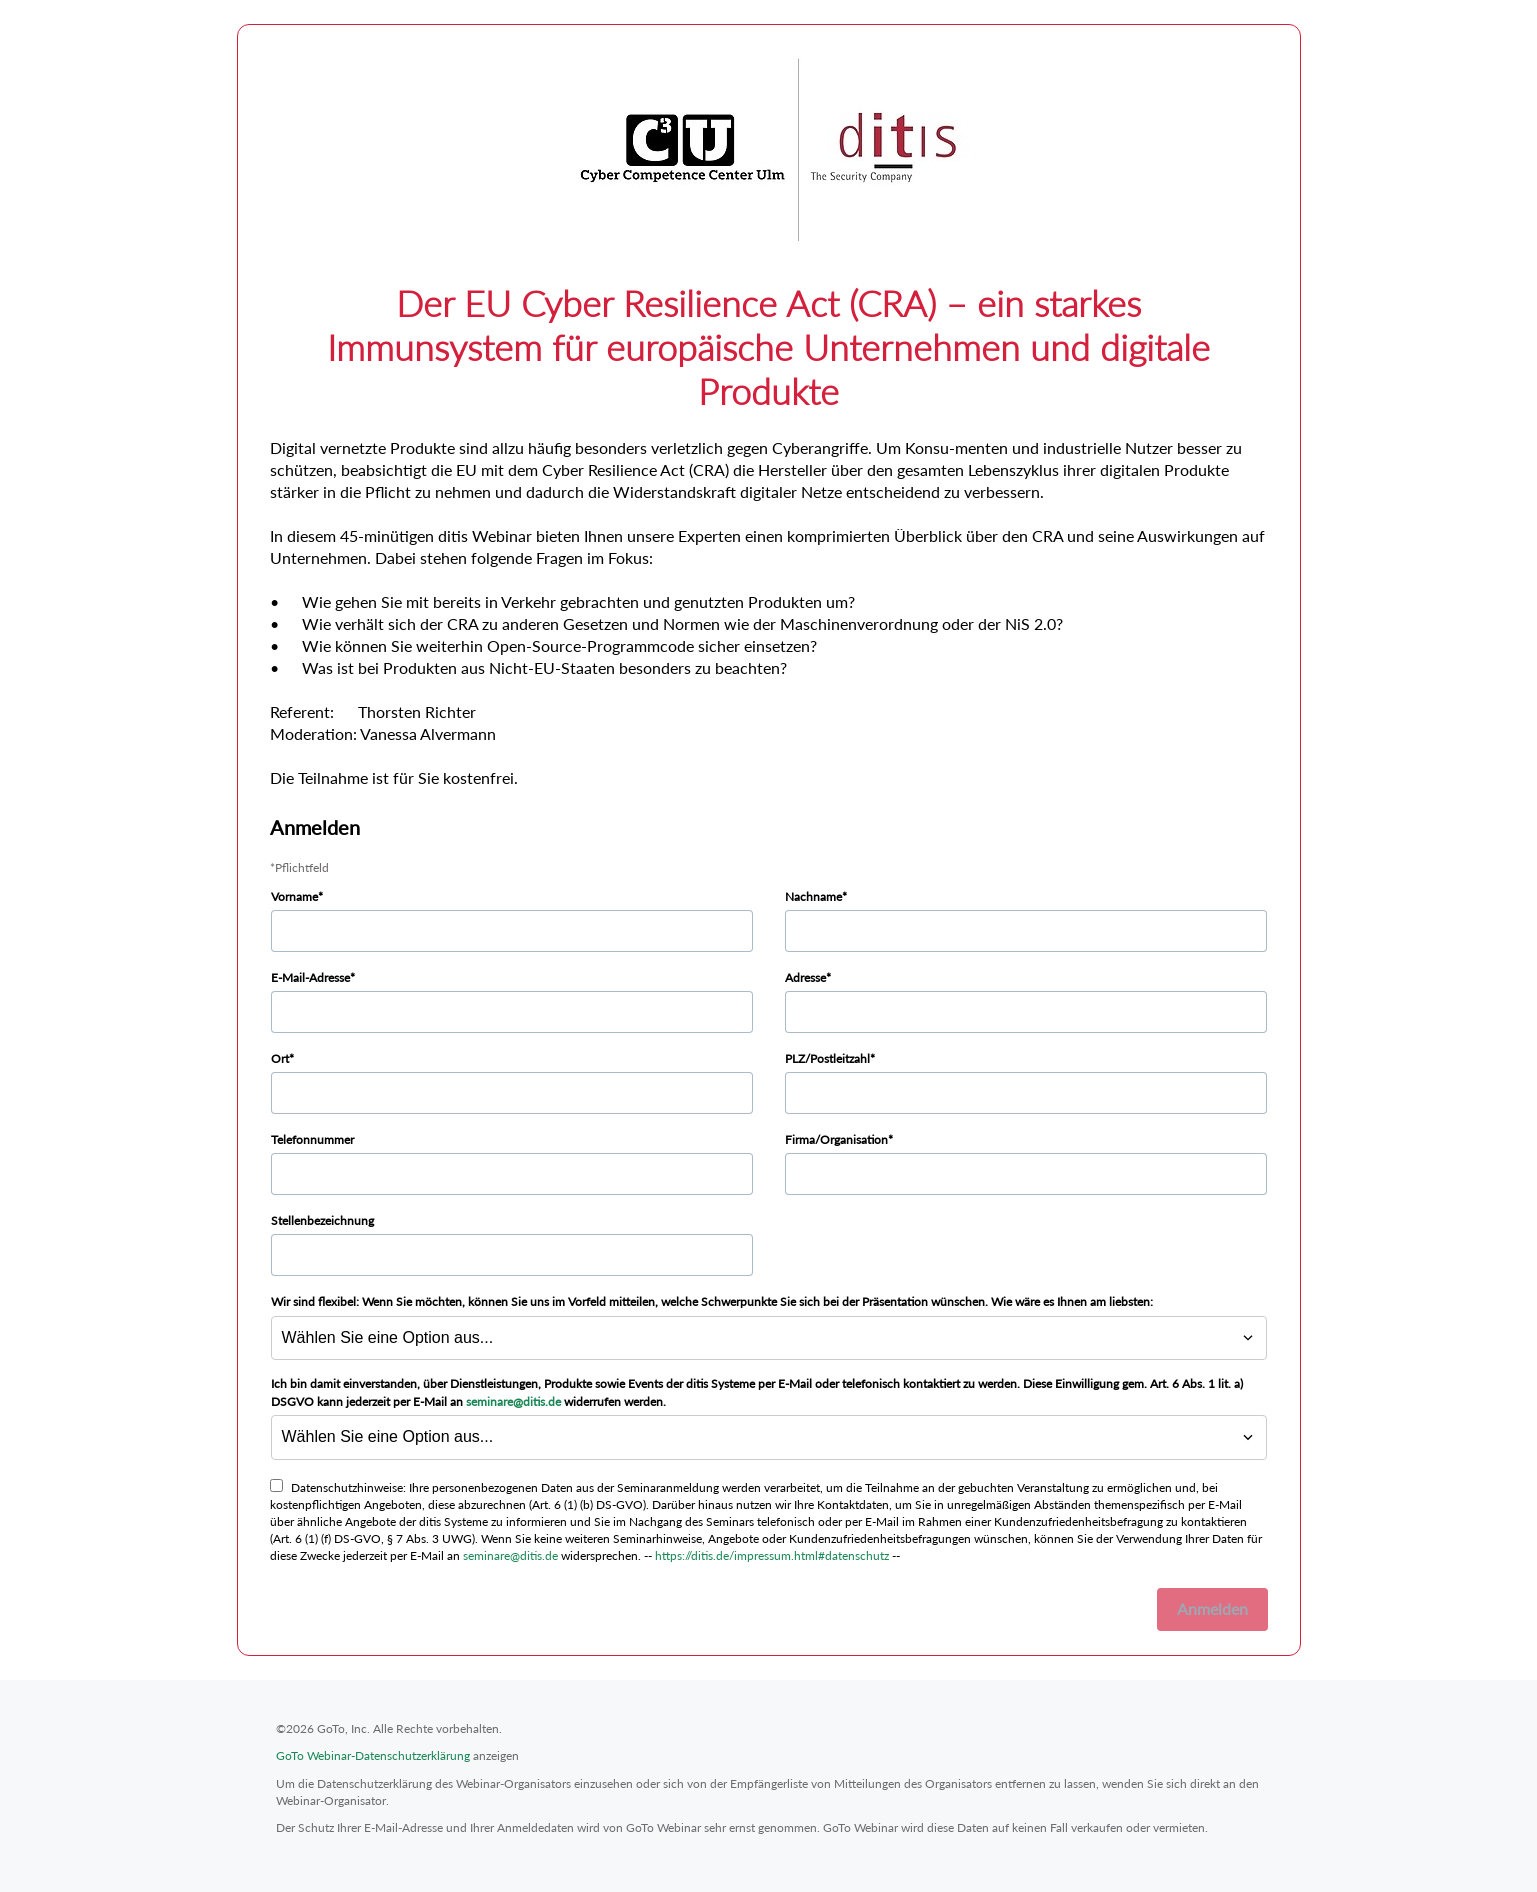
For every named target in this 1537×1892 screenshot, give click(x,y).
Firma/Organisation (836, 1139)
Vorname (294, 896)
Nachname (813, 896)
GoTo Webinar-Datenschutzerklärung (373, 1755)
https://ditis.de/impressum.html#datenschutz (772, 1555)
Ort (280, 1058)
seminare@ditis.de (513, 1401)
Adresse (805, 977)
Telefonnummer (312, 1139)
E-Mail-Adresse (310, 977)
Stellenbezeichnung (322, 1220)
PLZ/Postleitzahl (827, 1058)
